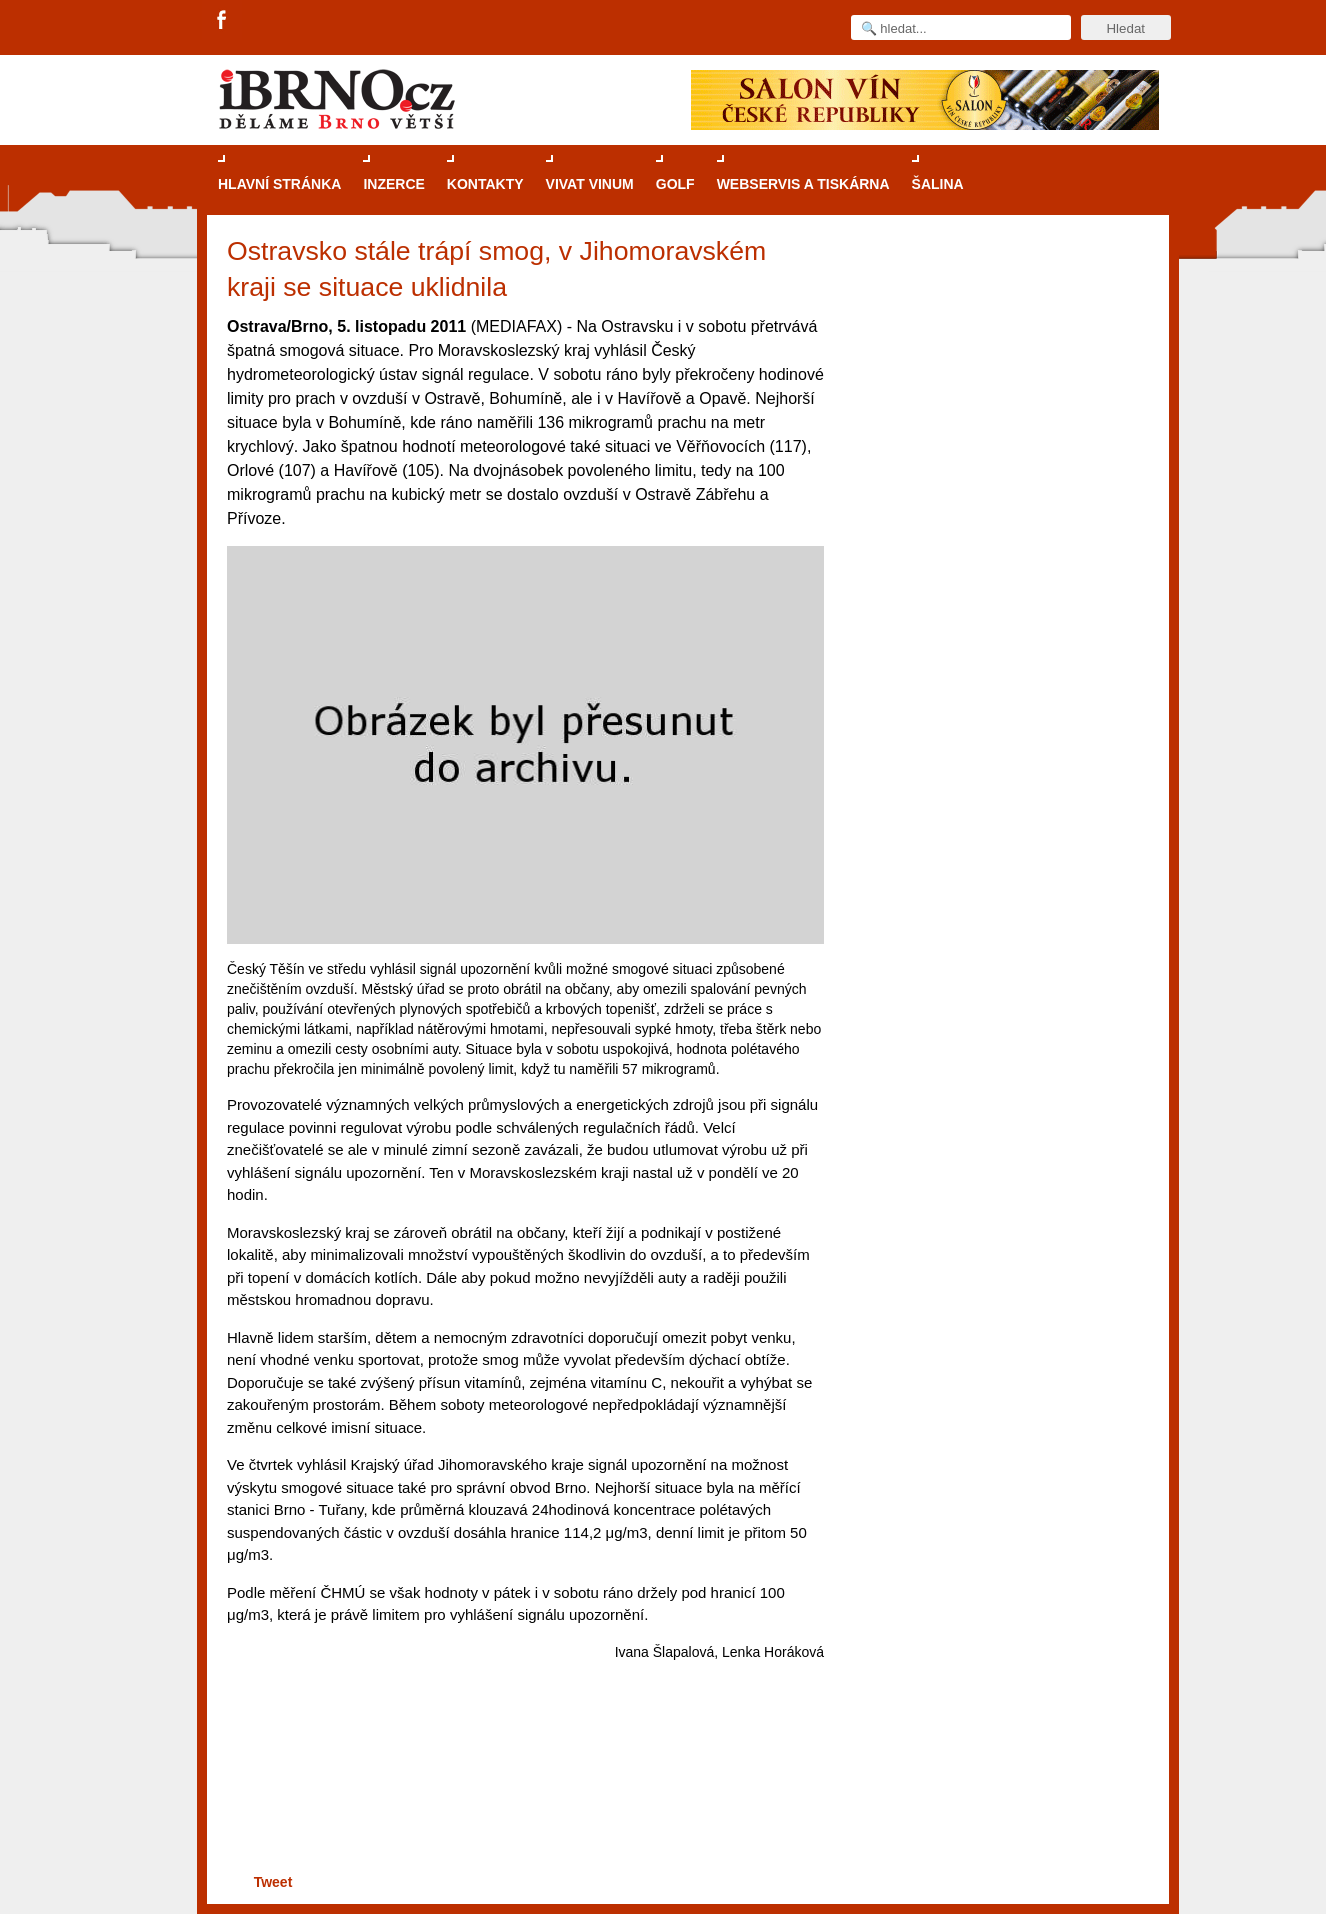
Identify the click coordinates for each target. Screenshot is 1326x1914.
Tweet (273, 1882)
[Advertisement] (522, 1791)
